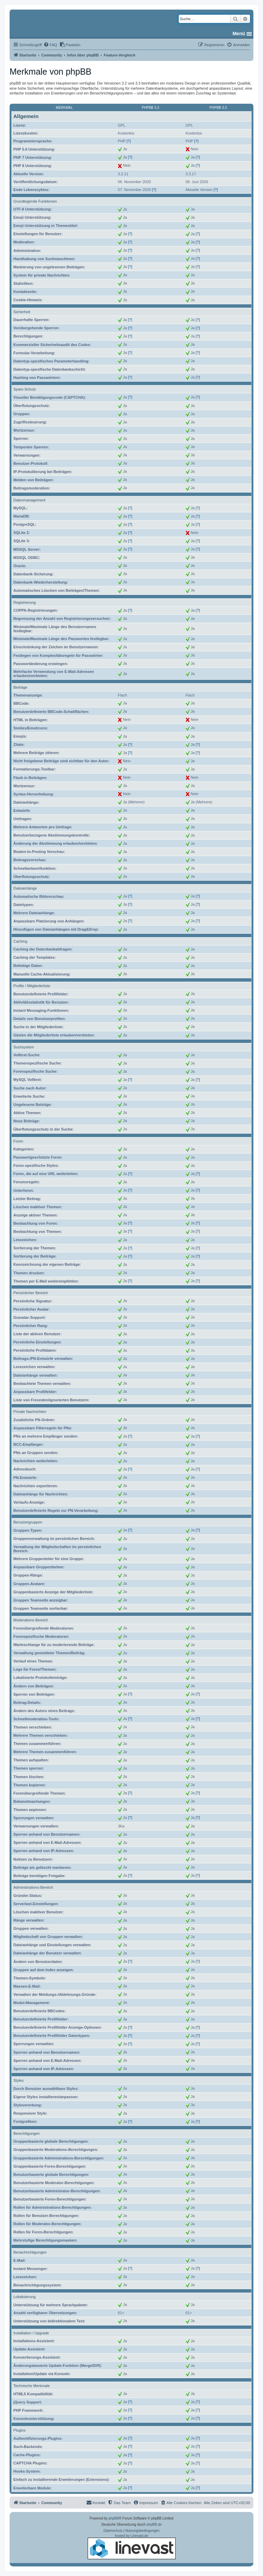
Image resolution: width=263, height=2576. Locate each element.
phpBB (114, 2518)
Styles (18, 2080)
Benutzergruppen (27, 1522)
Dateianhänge (25, 888)
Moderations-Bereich (30, 1620)
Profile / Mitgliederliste (31, 986)
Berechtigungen (26, 2133)
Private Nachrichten (29, 1412)
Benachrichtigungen (30, 2252)
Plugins (19, 2430)
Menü (239, 33)
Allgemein (26, 116)
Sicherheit (21, 312)
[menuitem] (50, 45)
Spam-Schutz (24, 389)
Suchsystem (23, 1047)
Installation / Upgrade (31, 2333)
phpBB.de (154, 2524)
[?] (129, 141)
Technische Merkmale (31, 2386)
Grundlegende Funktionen (35, 201)
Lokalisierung (24, 2297)
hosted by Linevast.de (132, 2546)
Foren (18, 1141)
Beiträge (20, 687)
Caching (20, 941)
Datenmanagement (29, 500)
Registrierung (24, 602)
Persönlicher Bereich (30, 1293)
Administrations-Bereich (33, 1887)
